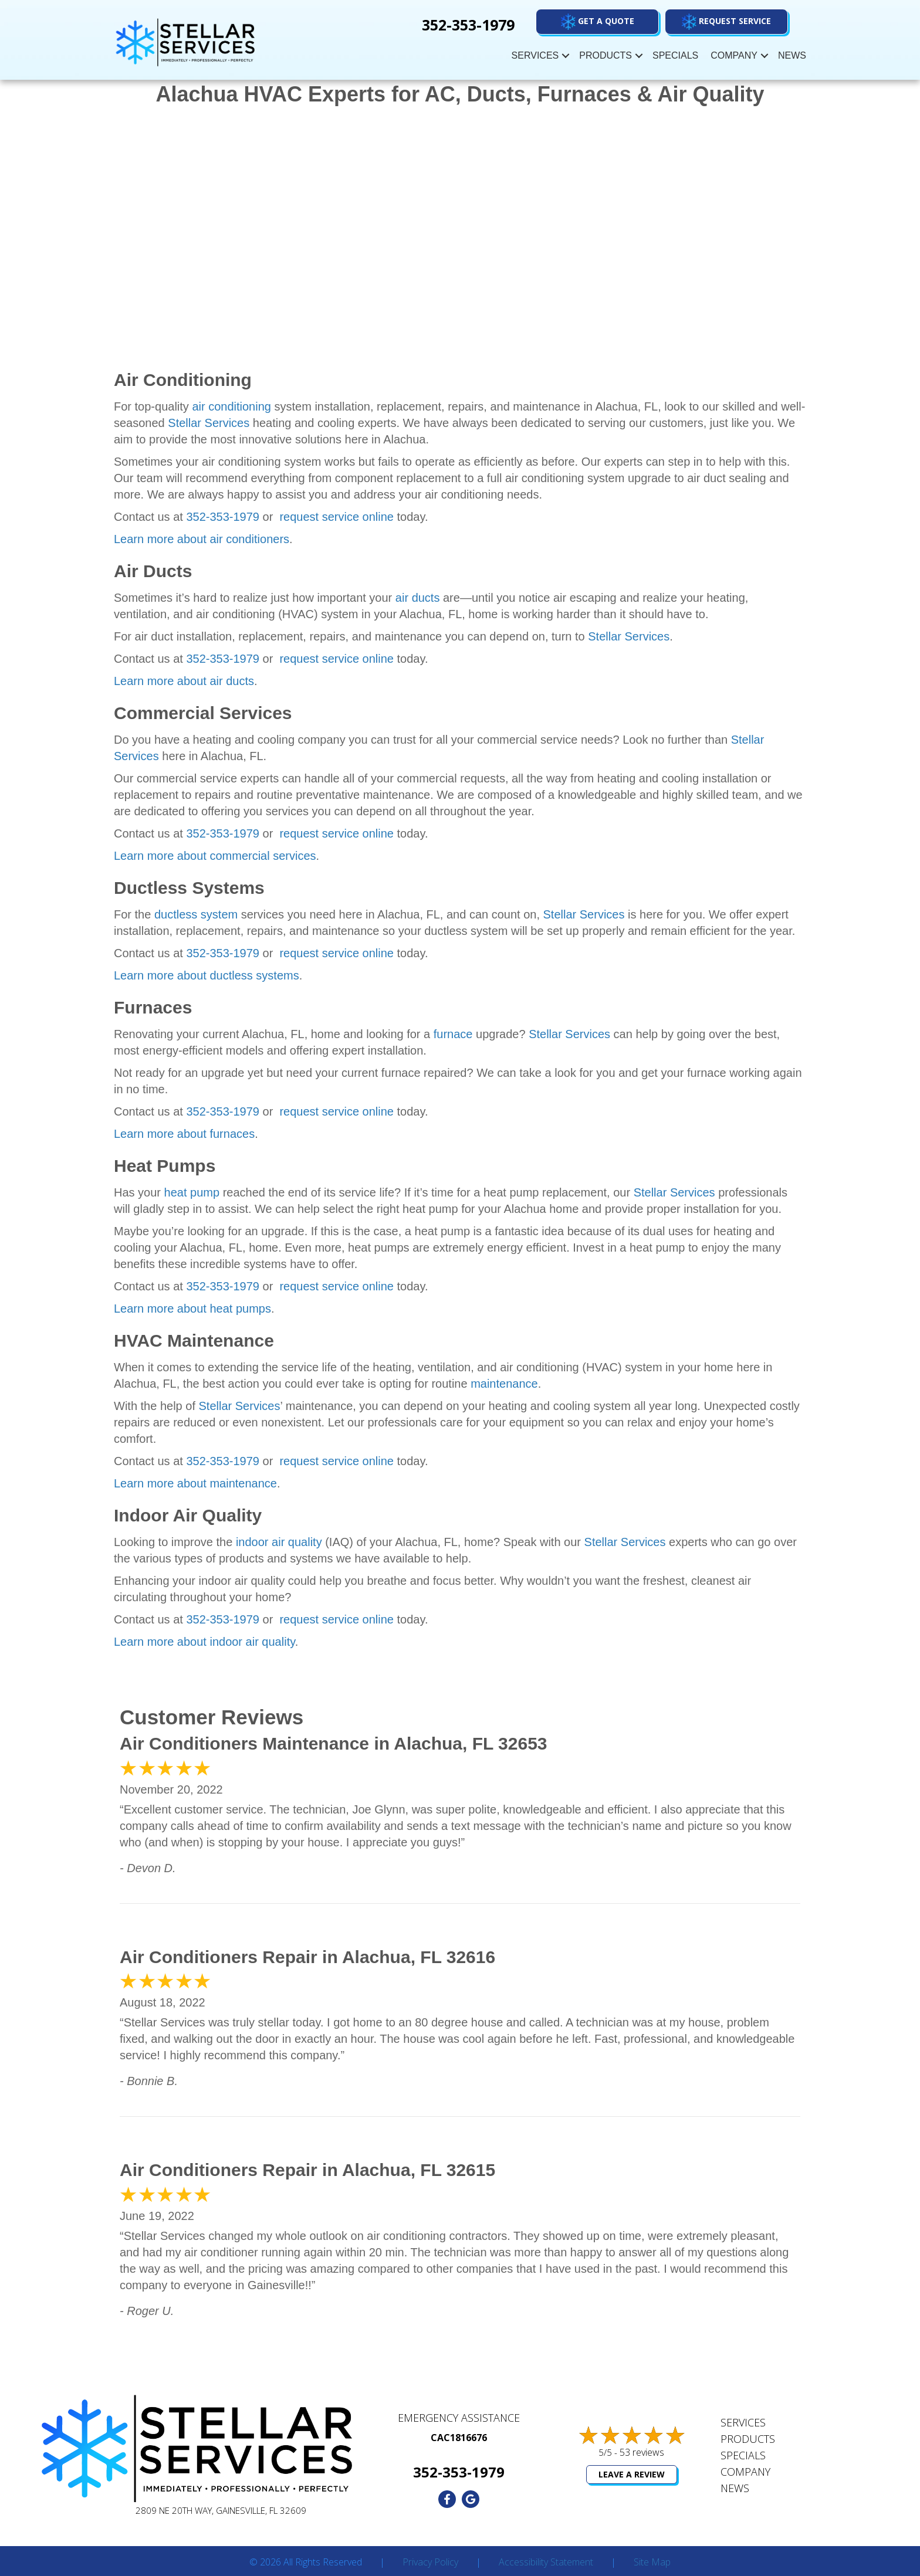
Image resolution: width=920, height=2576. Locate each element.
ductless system (196, 914)
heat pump (192, 1192)
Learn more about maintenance (195, 1483)
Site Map (652, 2562)
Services (535, 55)
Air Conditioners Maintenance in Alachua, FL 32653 (333, 1743)
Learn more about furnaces (184, 1133)
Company (734, 55)
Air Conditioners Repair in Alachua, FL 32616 (307, 1957)
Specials (675, 55)
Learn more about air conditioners (201, 539)
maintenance (504, 1383)
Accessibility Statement (546, 2562)
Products (605, 55)
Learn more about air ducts (184, 680)
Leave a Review (631, 2474)
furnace (453, 1034)
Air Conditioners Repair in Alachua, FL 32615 (307, 2170)
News (792, 55)
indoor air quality (279, 1542)
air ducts (417, 597)
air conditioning (231, 406)
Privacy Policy (430, 2562)
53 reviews (642, 2452)
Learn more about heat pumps (192, 1308)
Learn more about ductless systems (206, 975)
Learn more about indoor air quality (204, 1641)
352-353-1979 (222, 516)
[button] (726, 22)
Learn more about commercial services (215, 855)
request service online (335, 516)
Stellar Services (208, 422)
